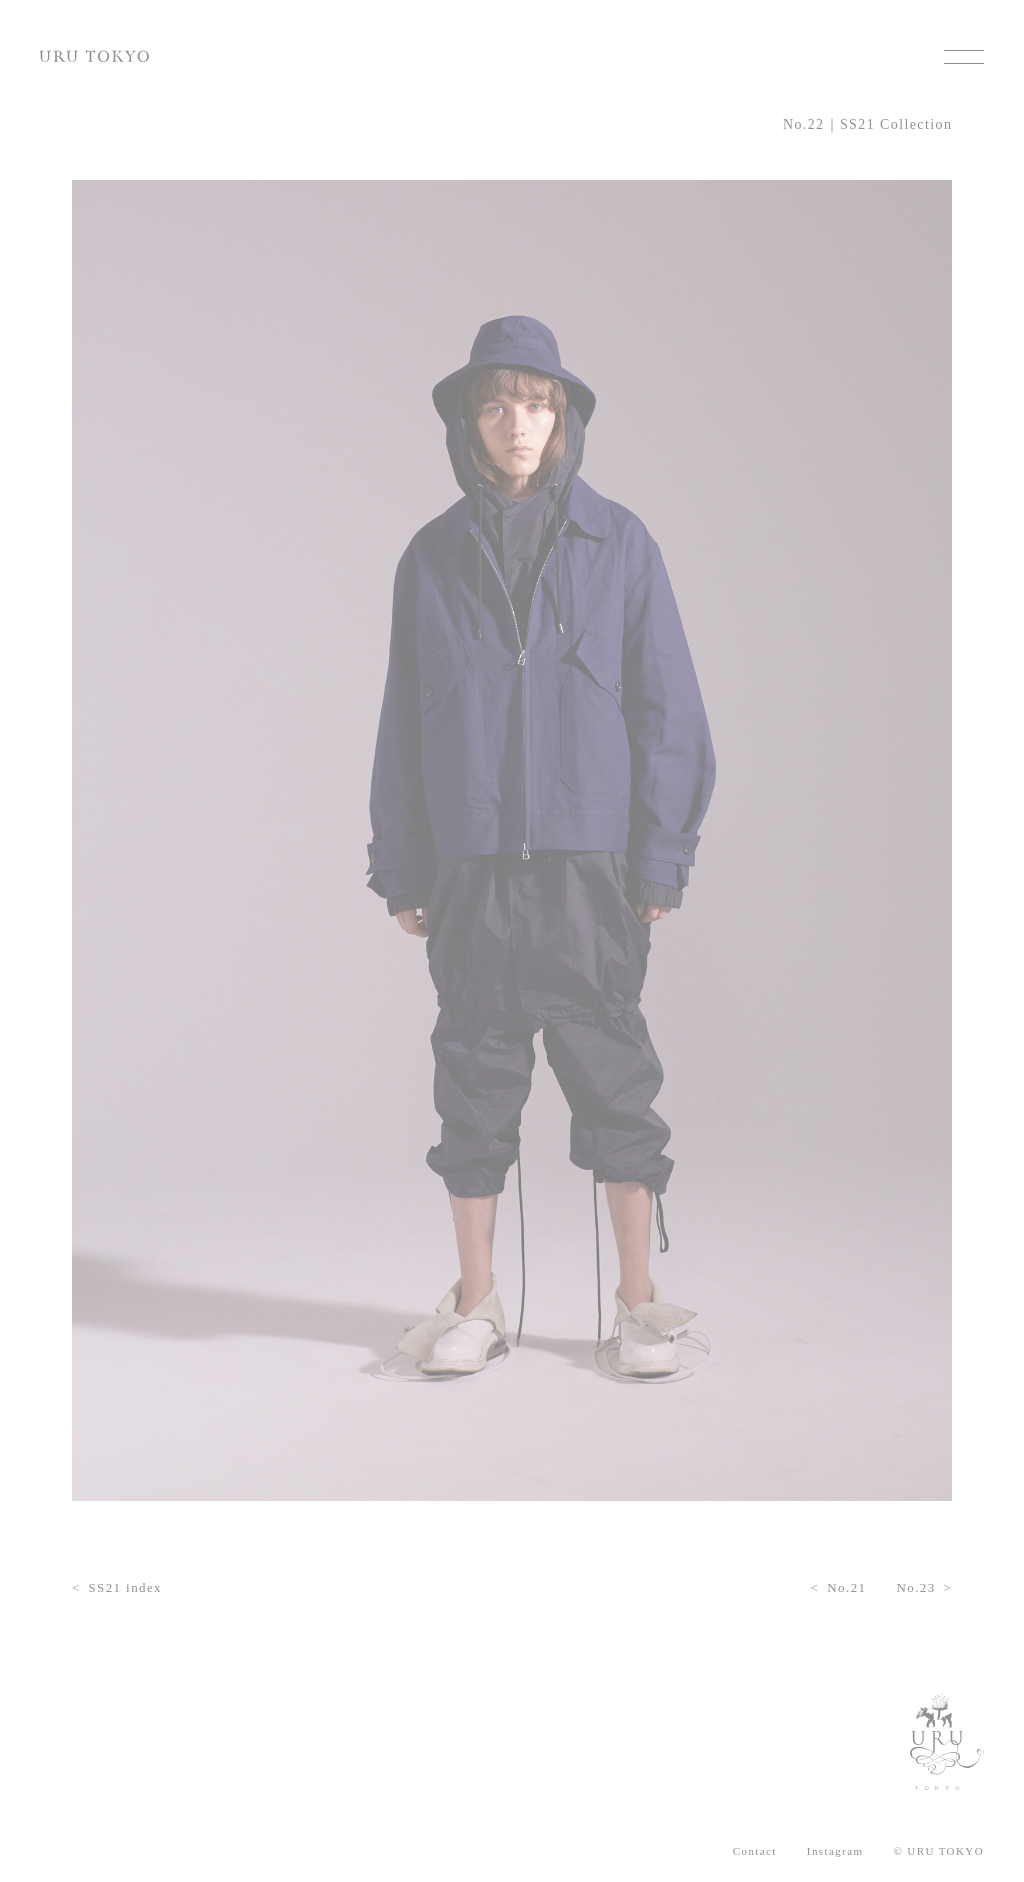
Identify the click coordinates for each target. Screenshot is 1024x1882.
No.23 (915, 1587)
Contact (755, 1851)
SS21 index (125, 1587)
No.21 (846, 1587)
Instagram (835, 1851)
